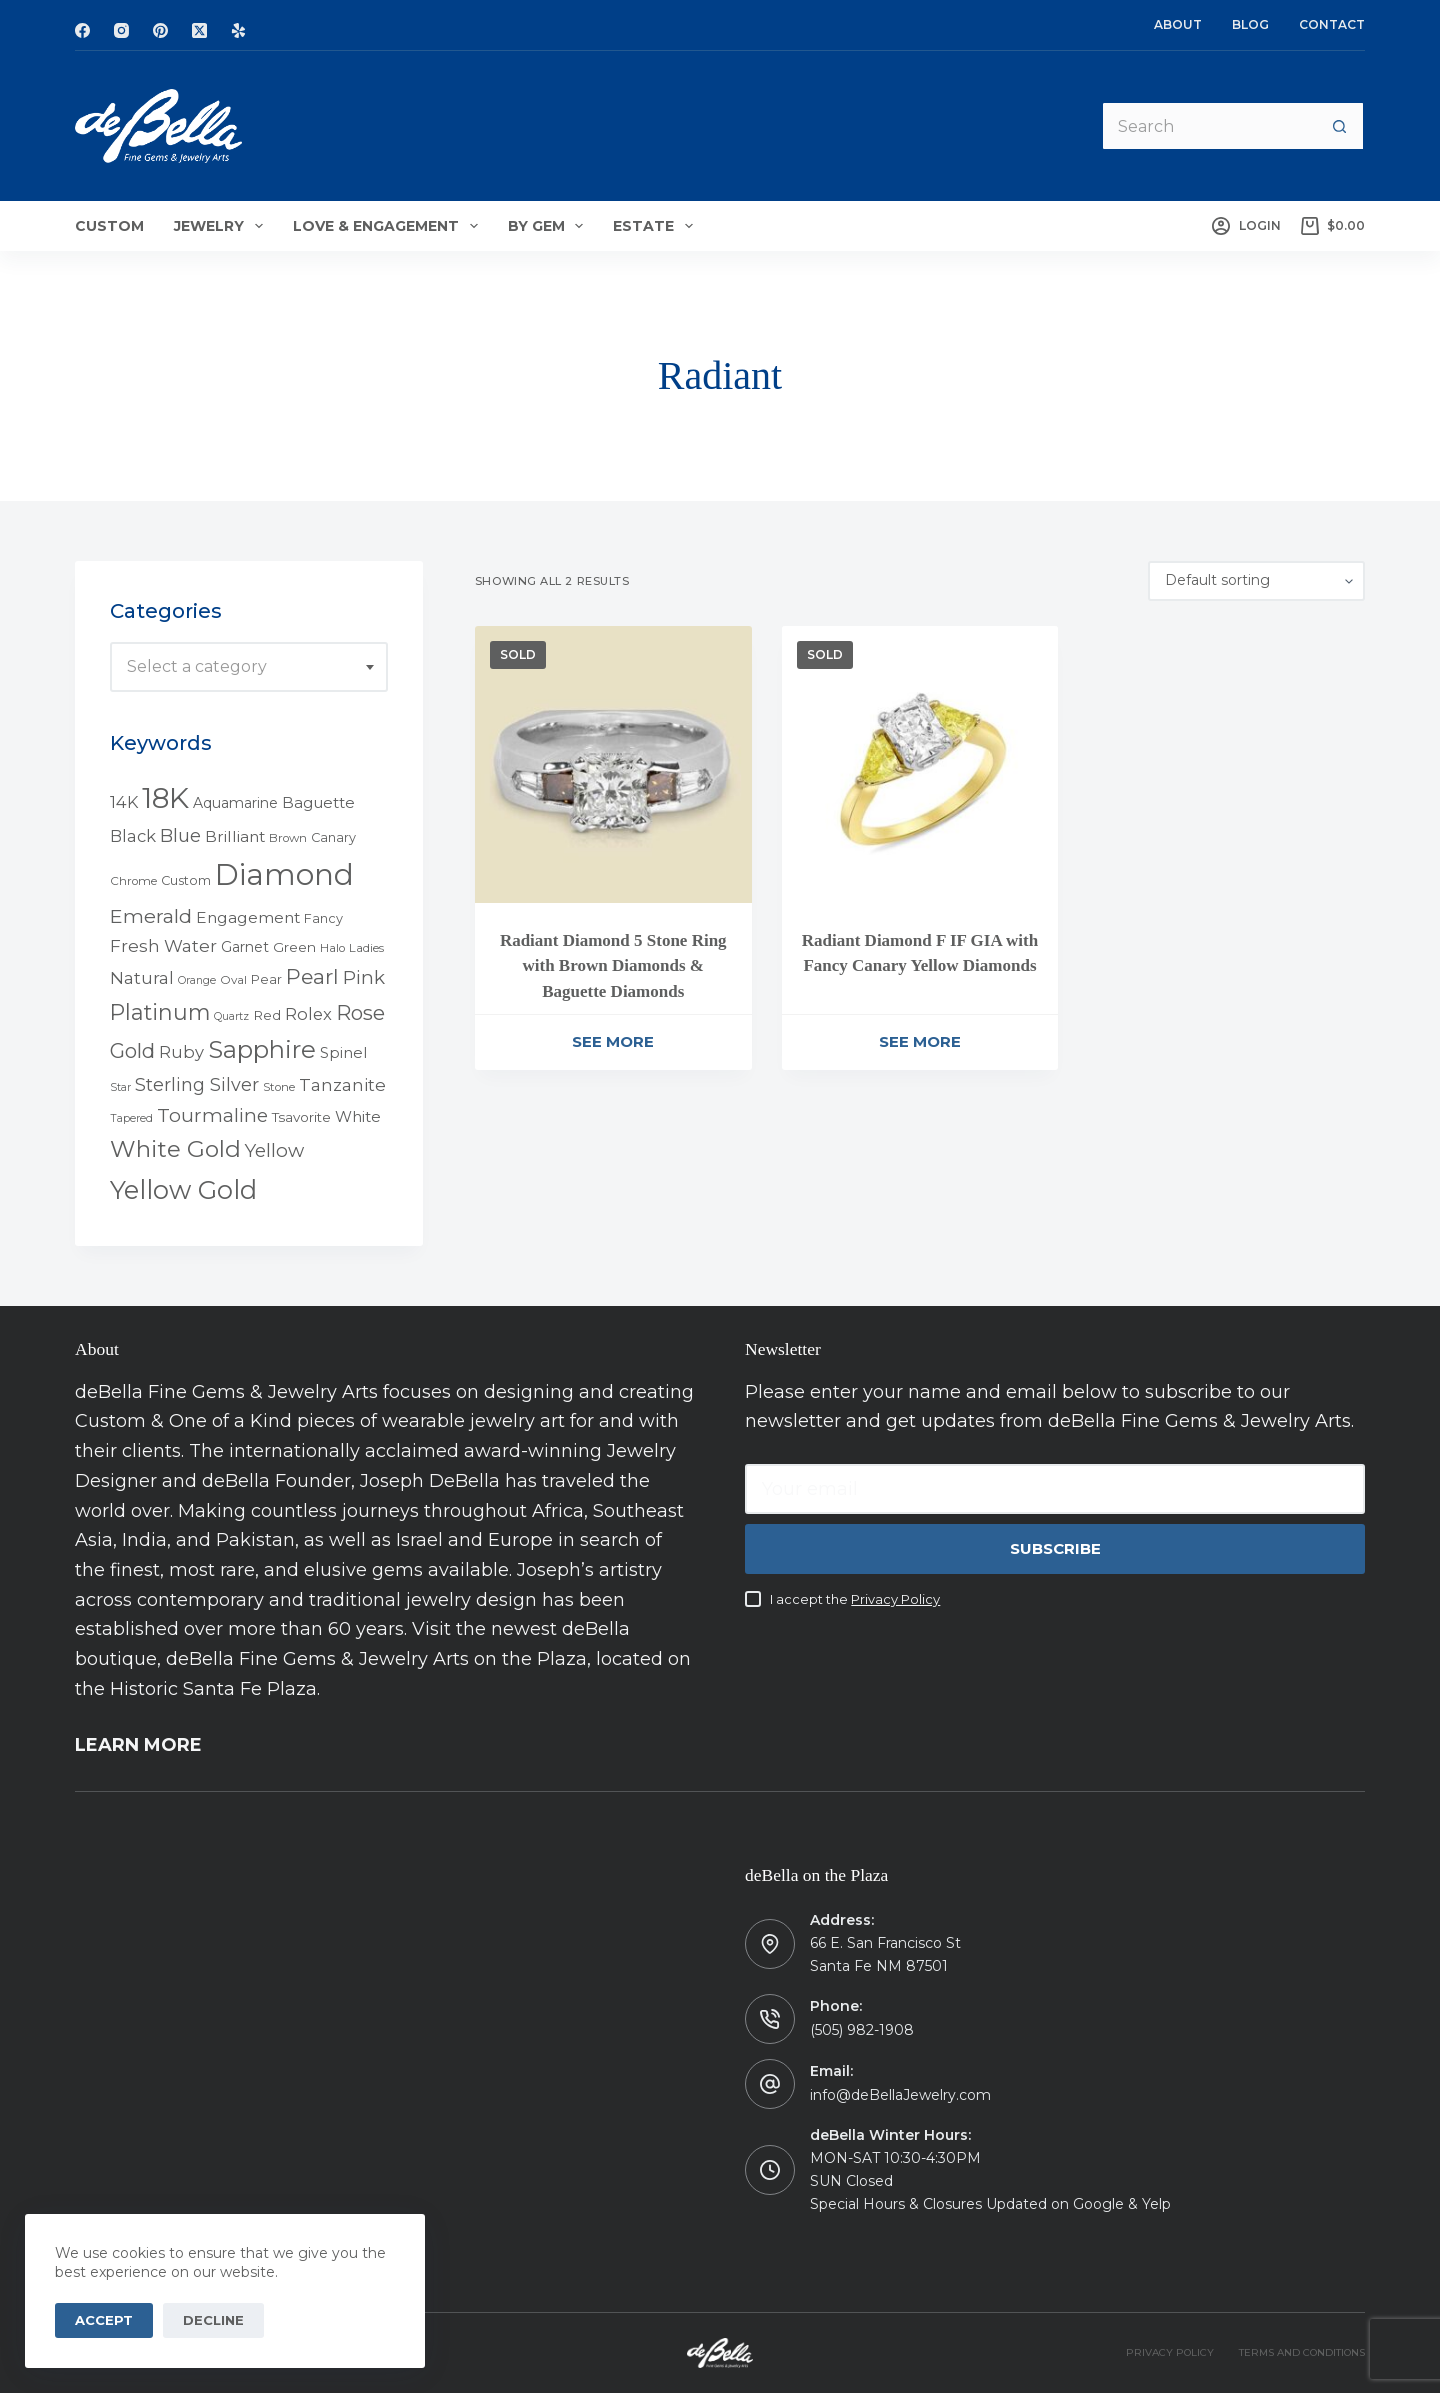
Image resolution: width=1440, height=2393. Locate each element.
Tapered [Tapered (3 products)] (131, 1118)
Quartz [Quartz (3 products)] (231, 1016)
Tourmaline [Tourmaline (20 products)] (212, 1115)
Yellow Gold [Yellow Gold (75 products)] (183, 1189)
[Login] (1246, 226)
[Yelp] (238, 30)
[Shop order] (1256, 581)
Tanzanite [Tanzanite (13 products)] (342, 1085)
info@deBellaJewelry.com (900, 2095)
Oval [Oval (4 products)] (233, 980)
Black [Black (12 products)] (133, 836)
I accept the (855, 1599)
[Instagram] (121, 30)
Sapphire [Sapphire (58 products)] (262, 1049)
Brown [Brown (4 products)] (288, 838)
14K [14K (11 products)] (124, 802)
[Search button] (1340, 126)
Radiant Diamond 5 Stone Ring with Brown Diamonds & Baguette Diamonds (613, 966)
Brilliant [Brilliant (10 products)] (235, 836)
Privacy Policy (895, 1599)
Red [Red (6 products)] (267, 1015)
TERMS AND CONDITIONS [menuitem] (1302, 2352)
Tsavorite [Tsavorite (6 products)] (301, 1117)
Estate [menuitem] (657, 226)
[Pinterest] (160, 30)
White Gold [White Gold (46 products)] (175, 1149)
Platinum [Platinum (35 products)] (160, 1012)
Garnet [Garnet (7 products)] (245, 947)
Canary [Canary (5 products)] (333, 837)
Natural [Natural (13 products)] (142, 978)
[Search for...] (1208, 126)
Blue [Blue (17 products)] (180, 835)
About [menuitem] (1178, 24)
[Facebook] (82, 30)
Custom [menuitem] (109, 226)
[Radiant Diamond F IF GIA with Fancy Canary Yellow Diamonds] (920, 764)
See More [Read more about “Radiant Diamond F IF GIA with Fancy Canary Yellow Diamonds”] (920, 1041)
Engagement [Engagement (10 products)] (248, 917)
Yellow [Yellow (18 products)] (274, 1150)
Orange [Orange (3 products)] (197, 980)
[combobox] (249, 667)
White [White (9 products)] (358, 1116)
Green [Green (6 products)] (294, 947)
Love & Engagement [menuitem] (389, 226)
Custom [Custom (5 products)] (186, 880)
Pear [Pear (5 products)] (266, 979)
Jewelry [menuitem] (222, 226)
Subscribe (1055, 1548)
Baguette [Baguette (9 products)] (318, 802)
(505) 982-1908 (862, 2030)
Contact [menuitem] (1332, 24)
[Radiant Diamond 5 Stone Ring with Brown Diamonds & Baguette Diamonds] (613, 764)
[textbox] (249, 667)
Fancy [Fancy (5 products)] (323, 918)
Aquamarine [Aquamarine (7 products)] (235, 803)
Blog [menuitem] (1250, 24)
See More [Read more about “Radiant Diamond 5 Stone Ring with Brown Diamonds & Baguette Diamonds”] (613, 1041)
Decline (213, 2320)
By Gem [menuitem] (550, 226)
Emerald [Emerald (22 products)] (151, 916)
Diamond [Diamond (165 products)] (284, 874)
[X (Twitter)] (199, 30)
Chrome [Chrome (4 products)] (133, 881)
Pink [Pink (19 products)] (364, 977)
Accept (104, 2320)
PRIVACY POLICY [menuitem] (1170, 2352)
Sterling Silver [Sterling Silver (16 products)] (197, 1084)
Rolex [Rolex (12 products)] (308, 1014)
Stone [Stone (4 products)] (279, 1087)
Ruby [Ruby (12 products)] (181, 1052)
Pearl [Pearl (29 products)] (312, 976)
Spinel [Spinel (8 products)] (343, 1053)
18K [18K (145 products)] (165, 797)
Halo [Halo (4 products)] (332, 948)
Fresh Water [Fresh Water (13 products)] (163, 946)
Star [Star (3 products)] (120, 1087)
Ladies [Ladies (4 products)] (366, 948)
